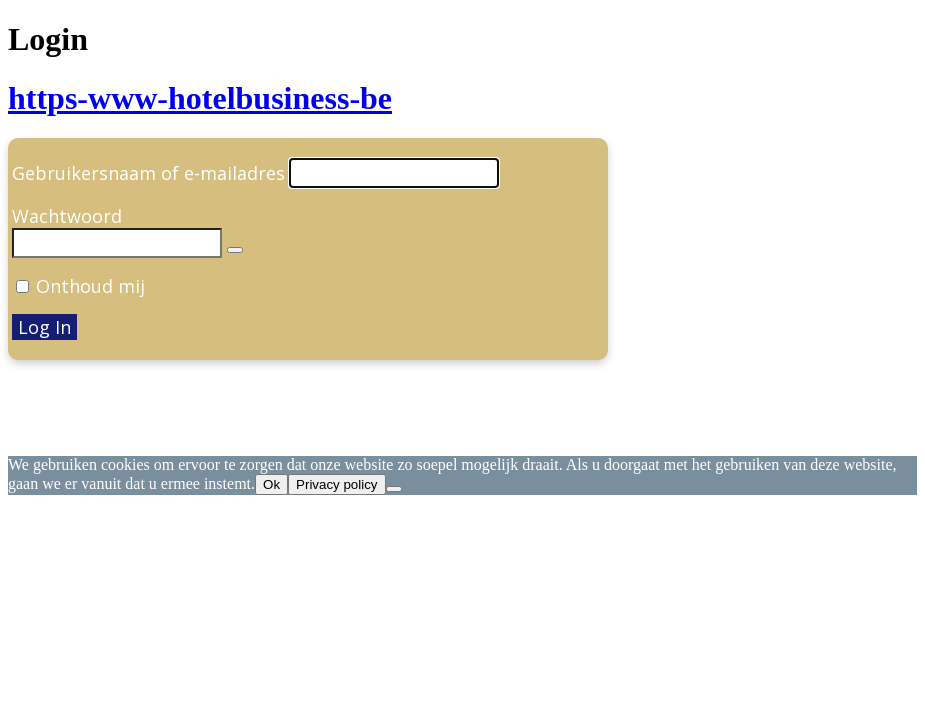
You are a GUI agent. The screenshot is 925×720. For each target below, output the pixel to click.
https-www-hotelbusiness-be (200, 98)
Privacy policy (336, 484)
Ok (271, 484)
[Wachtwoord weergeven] (235, 250)
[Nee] (394, 489)
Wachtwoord (67, 216)
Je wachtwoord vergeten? (116, 388)
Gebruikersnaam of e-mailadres (148, 173)
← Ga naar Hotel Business (119, 428)
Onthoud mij (90, 286)
